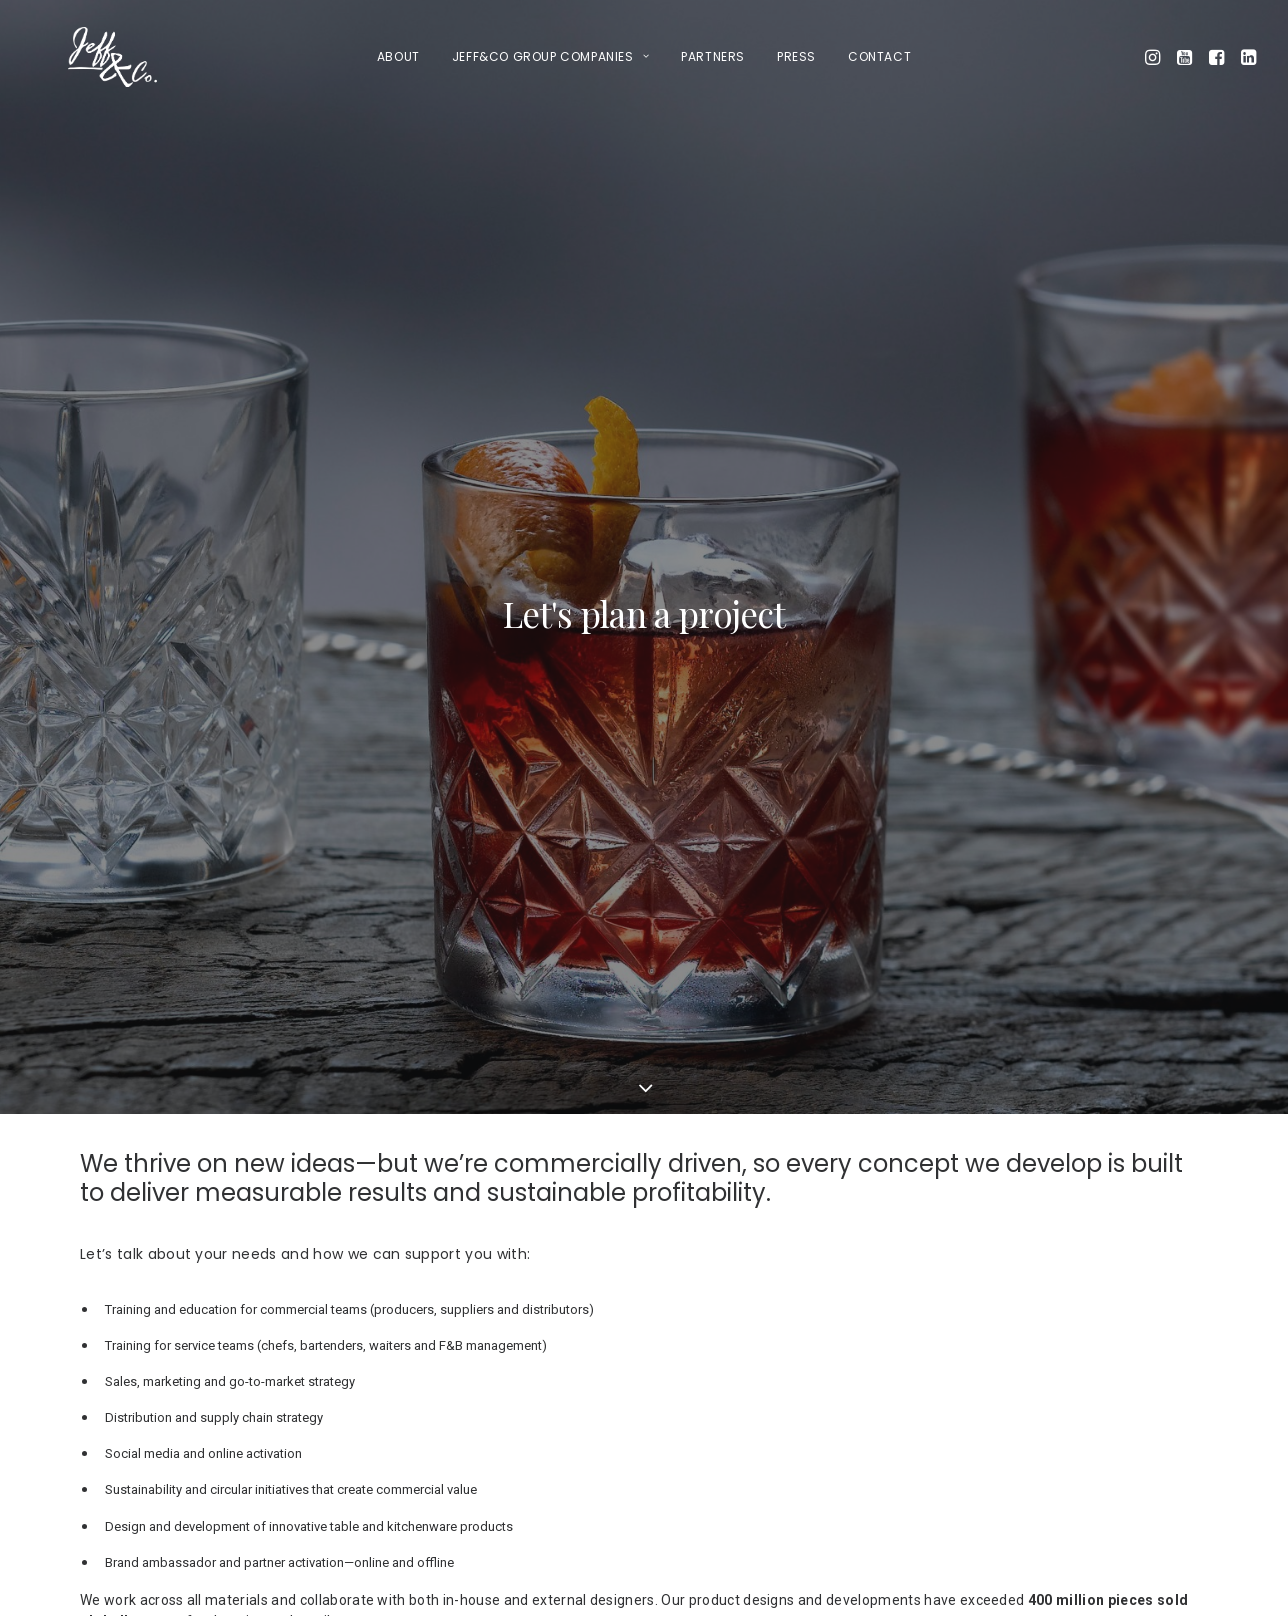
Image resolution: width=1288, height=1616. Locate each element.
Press (796, 56)
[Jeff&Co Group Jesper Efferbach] (76, 57)
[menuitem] (398, 57)
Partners (713, 56)
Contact (879, 56)
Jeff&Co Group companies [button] (550, 56)
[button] (1154, 57)
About (398, 56)
